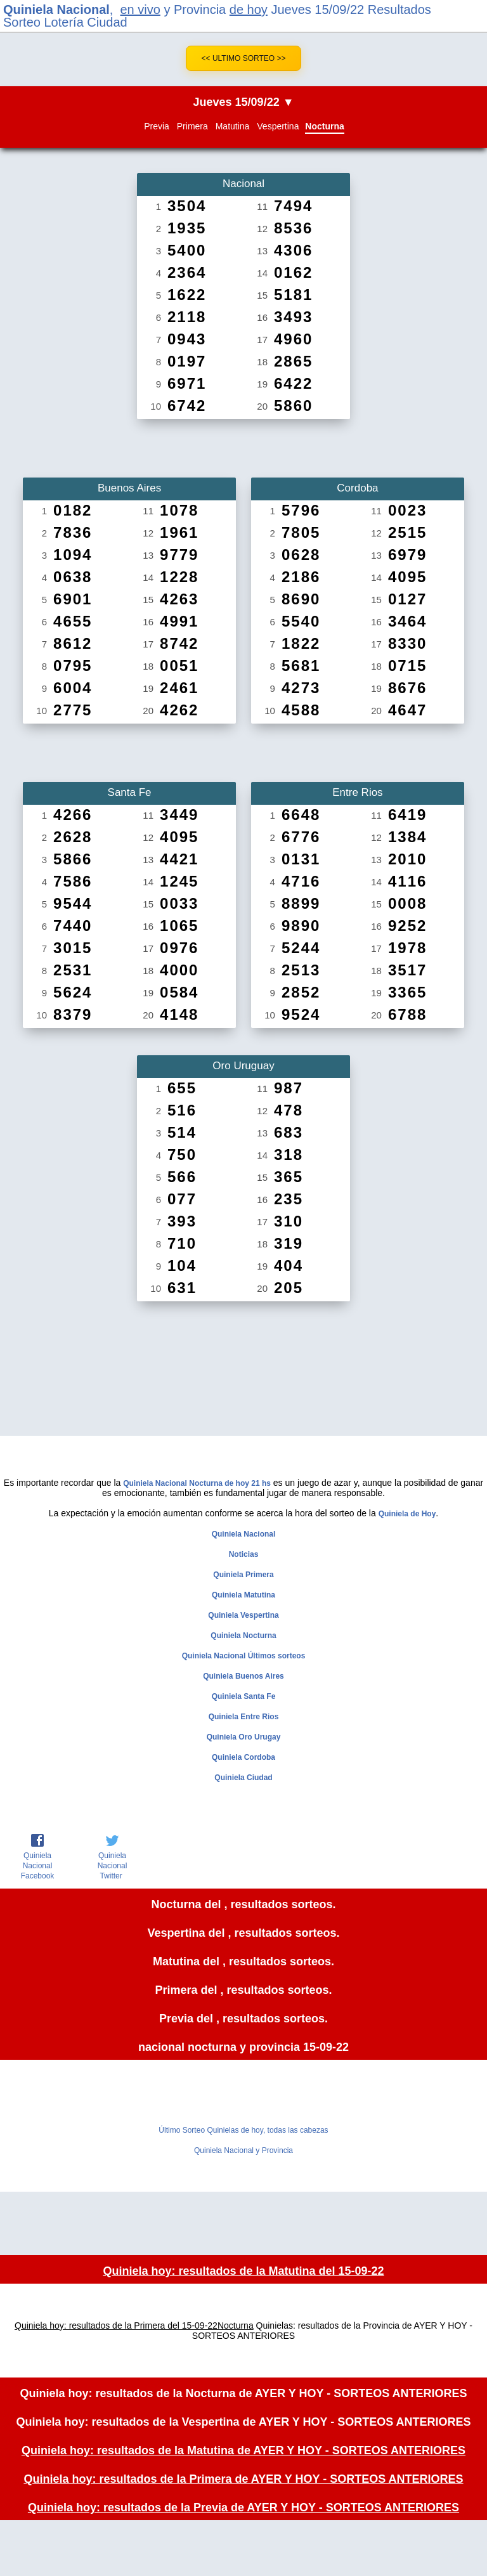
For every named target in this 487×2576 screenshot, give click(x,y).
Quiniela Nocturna (243, 1635)
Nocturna (324, 126)
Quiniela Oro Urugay (244, 1737)
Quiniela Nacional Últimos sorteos (244, 1655)
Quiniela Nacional (56, 9)
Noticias (244, 1554)
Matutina (233, 126)
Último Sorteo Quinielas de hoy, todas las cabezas (243, 2130)
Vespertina (278, 126)
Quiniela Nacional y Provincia (243, 2150)
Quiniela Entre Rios (244, 1716)
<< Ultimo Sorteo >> (244, 58)
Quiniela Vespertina (243, 1615)
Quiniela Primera (243, 1574)
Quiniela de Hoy (407, 1513)
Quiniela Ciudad (243, 1777)
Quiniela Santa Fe (244, 1696)
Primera (192, 126)
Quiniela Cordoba (243, 1757)
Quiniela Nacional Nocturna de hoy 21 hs (197, 1483)
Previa (156, 126)
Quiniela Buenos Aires (243, 1676)
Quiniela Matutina (243, 1594)
